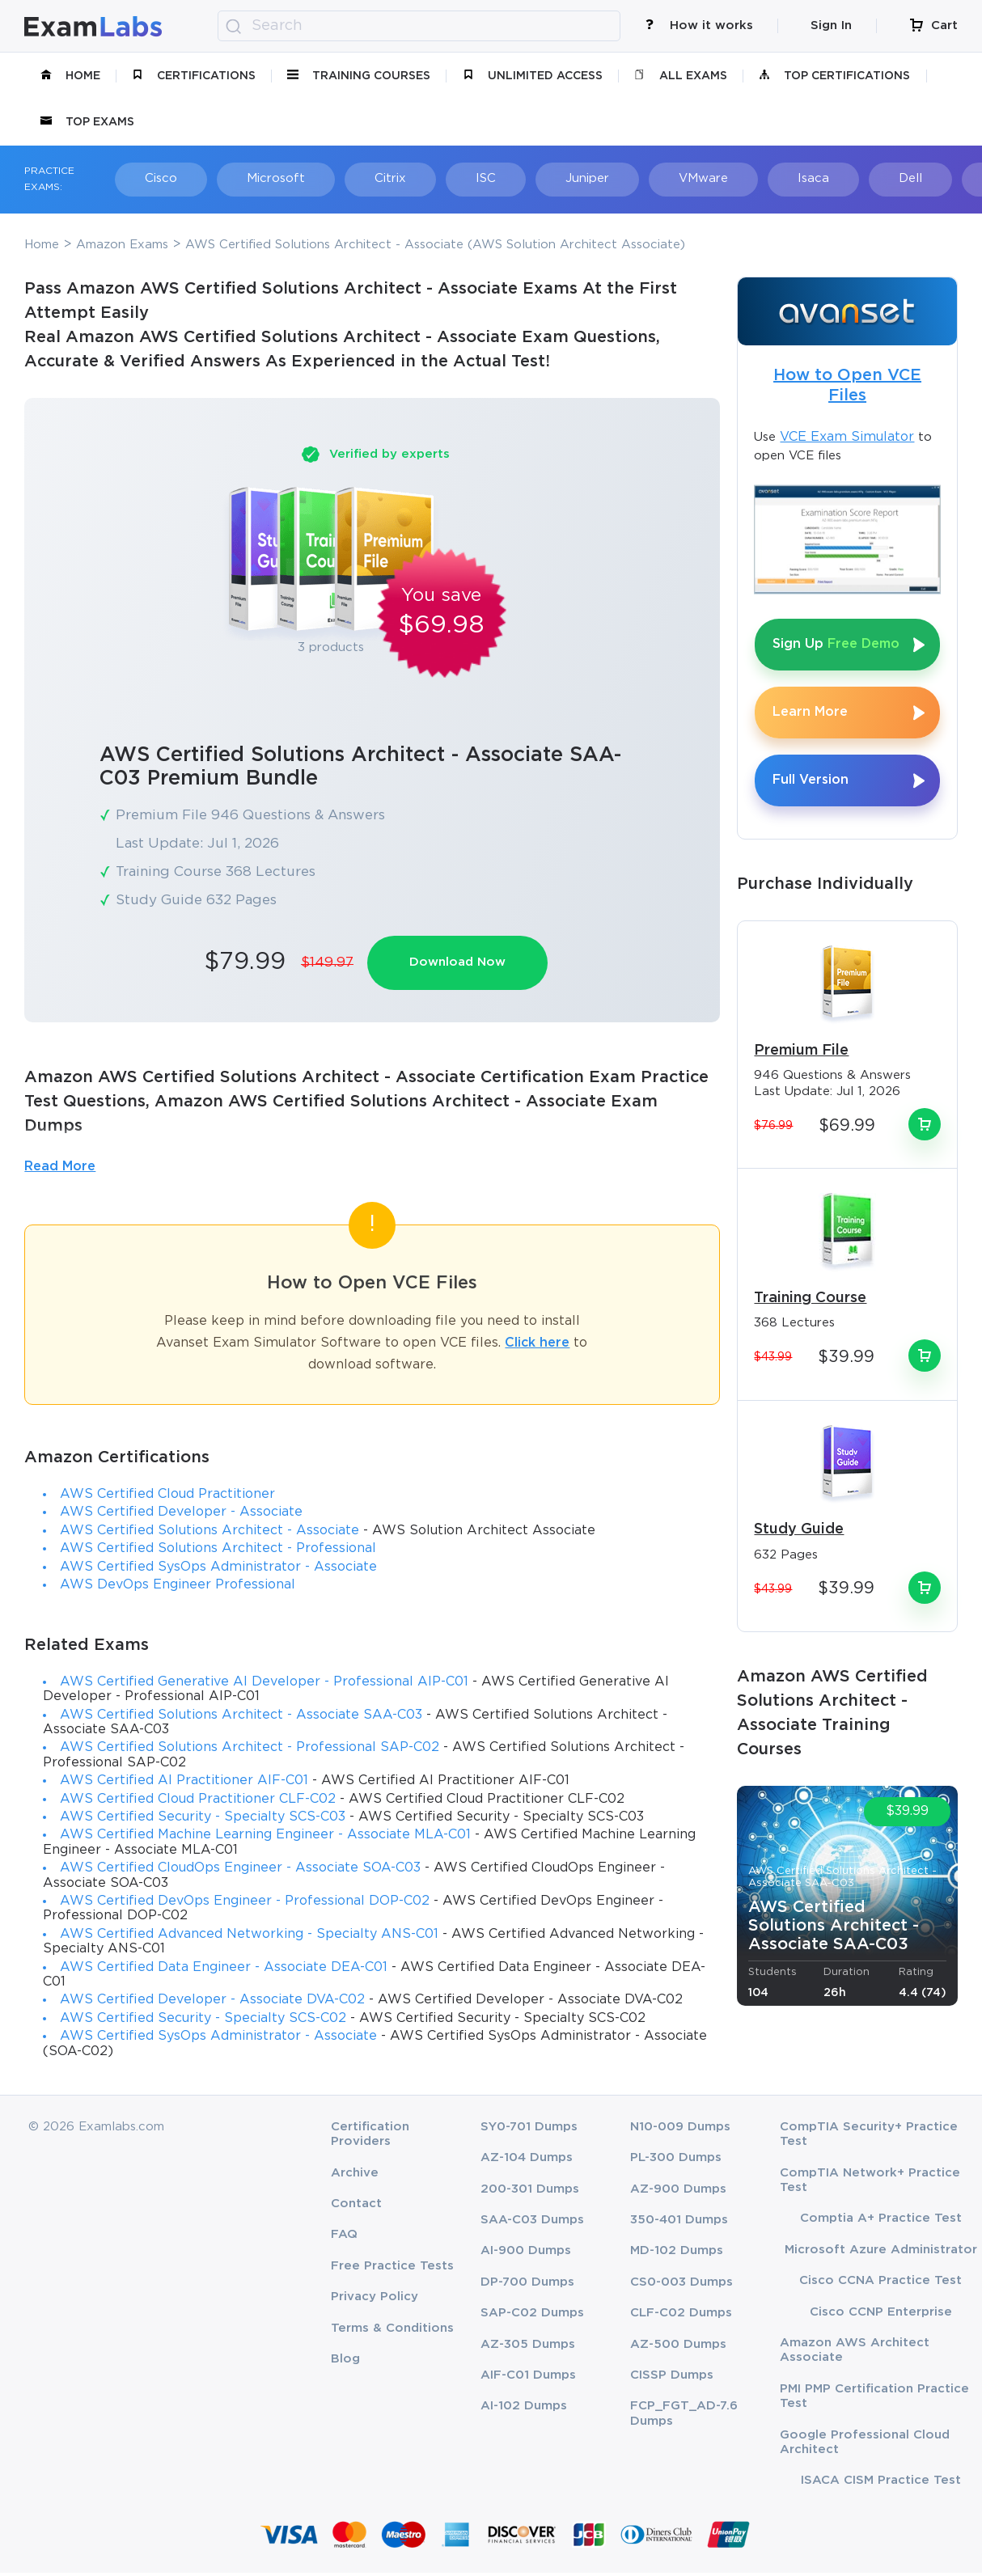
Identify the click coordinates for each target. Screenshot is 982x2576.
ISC (438, 178)
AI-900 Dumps (525, 2254)
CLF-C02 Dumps (681, 2316)
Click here (537, 1346)
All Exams (680, 76)
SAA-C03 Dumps (532, 2223)
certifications (194, 76)
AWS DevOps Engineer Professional (177, 1588)
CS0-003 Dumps (681, 2285)
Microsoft (251, 178)
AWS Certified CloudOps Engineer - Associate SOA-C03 (240, 1871)
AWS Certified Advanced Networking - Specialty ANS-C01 (249, 1937)
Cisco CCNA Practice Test (880, 2283)
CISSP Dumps (671, 2378)
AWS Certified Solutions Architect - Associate (209, 1534)
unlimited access (533, 76)
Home (70, 76)
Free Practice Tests (392, 2269)
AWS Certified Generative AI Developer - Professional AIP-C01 (264, 1685)
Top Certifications (834, 76)
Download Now (463, 963)
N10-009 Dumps (680, 2130)
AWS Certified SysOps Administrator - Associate (218, 1570)
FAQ (344, 2238)
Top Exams (87, 122)
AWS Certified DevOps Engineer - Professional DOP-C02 (245, 1904)
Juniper (528, 178)
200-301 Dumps (529, 2192)
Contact (356, 2207)
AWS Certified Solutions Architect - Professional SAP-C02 (249, 1751)
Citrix (354, 178)
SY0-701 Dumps (529, 2130)
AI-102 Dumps (523, 2410)
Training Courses (358, 76)
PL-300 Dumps (676, 2160)
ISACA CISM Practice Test (881, 2484)
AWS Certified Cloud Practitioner (167, 1497)
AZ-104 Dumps (526, 2160)
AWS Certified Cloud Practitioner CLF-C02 (198, 1802)
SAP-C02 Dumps (532, 2316)
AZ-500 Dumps (678, 2347)
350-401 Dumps (679, 2223)
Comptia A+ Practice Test (881, 2222)
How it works (699, 25)
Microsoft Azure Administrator (881, 2253)
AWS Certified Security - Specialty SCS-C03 (202, 1820)
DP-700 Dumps (527, 2285)
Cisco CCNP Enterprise (881, 2315)
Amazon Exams (122, 244)
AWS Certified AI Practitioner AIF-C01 (184, 1784)
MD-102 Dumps (676, 2254)
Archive (355, 2176)
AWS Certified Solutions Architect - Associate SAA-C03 (241, 1718)
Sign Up (835, 644)
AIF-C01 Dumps (528, 2378)
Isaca (731, 178)
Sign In (831, 25)
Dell (817, 178)
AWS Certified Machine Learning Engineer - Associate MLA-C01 (265, 1839)
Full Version (810, 780)
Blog (345, 2362)
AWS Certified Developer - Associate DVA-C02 (212, 2003)
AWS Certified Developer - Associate (181, 1516)
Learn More (810, 712)
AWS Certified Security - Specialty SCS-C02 (203, 2022)
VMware (633, 178)
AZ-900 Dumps (678, 2192)
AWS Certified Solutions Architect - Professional (218, 1552)
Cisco (147, 178)
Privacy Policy (374, 2300)
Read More (59, 1170)
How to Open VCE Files (847, 385)
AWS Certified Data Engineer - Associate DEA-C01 (223, 1971)
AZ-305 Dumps (527, 2347)
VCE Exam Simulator (847, 437)
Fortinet (912, 178)
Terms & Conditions (392, 2331)
